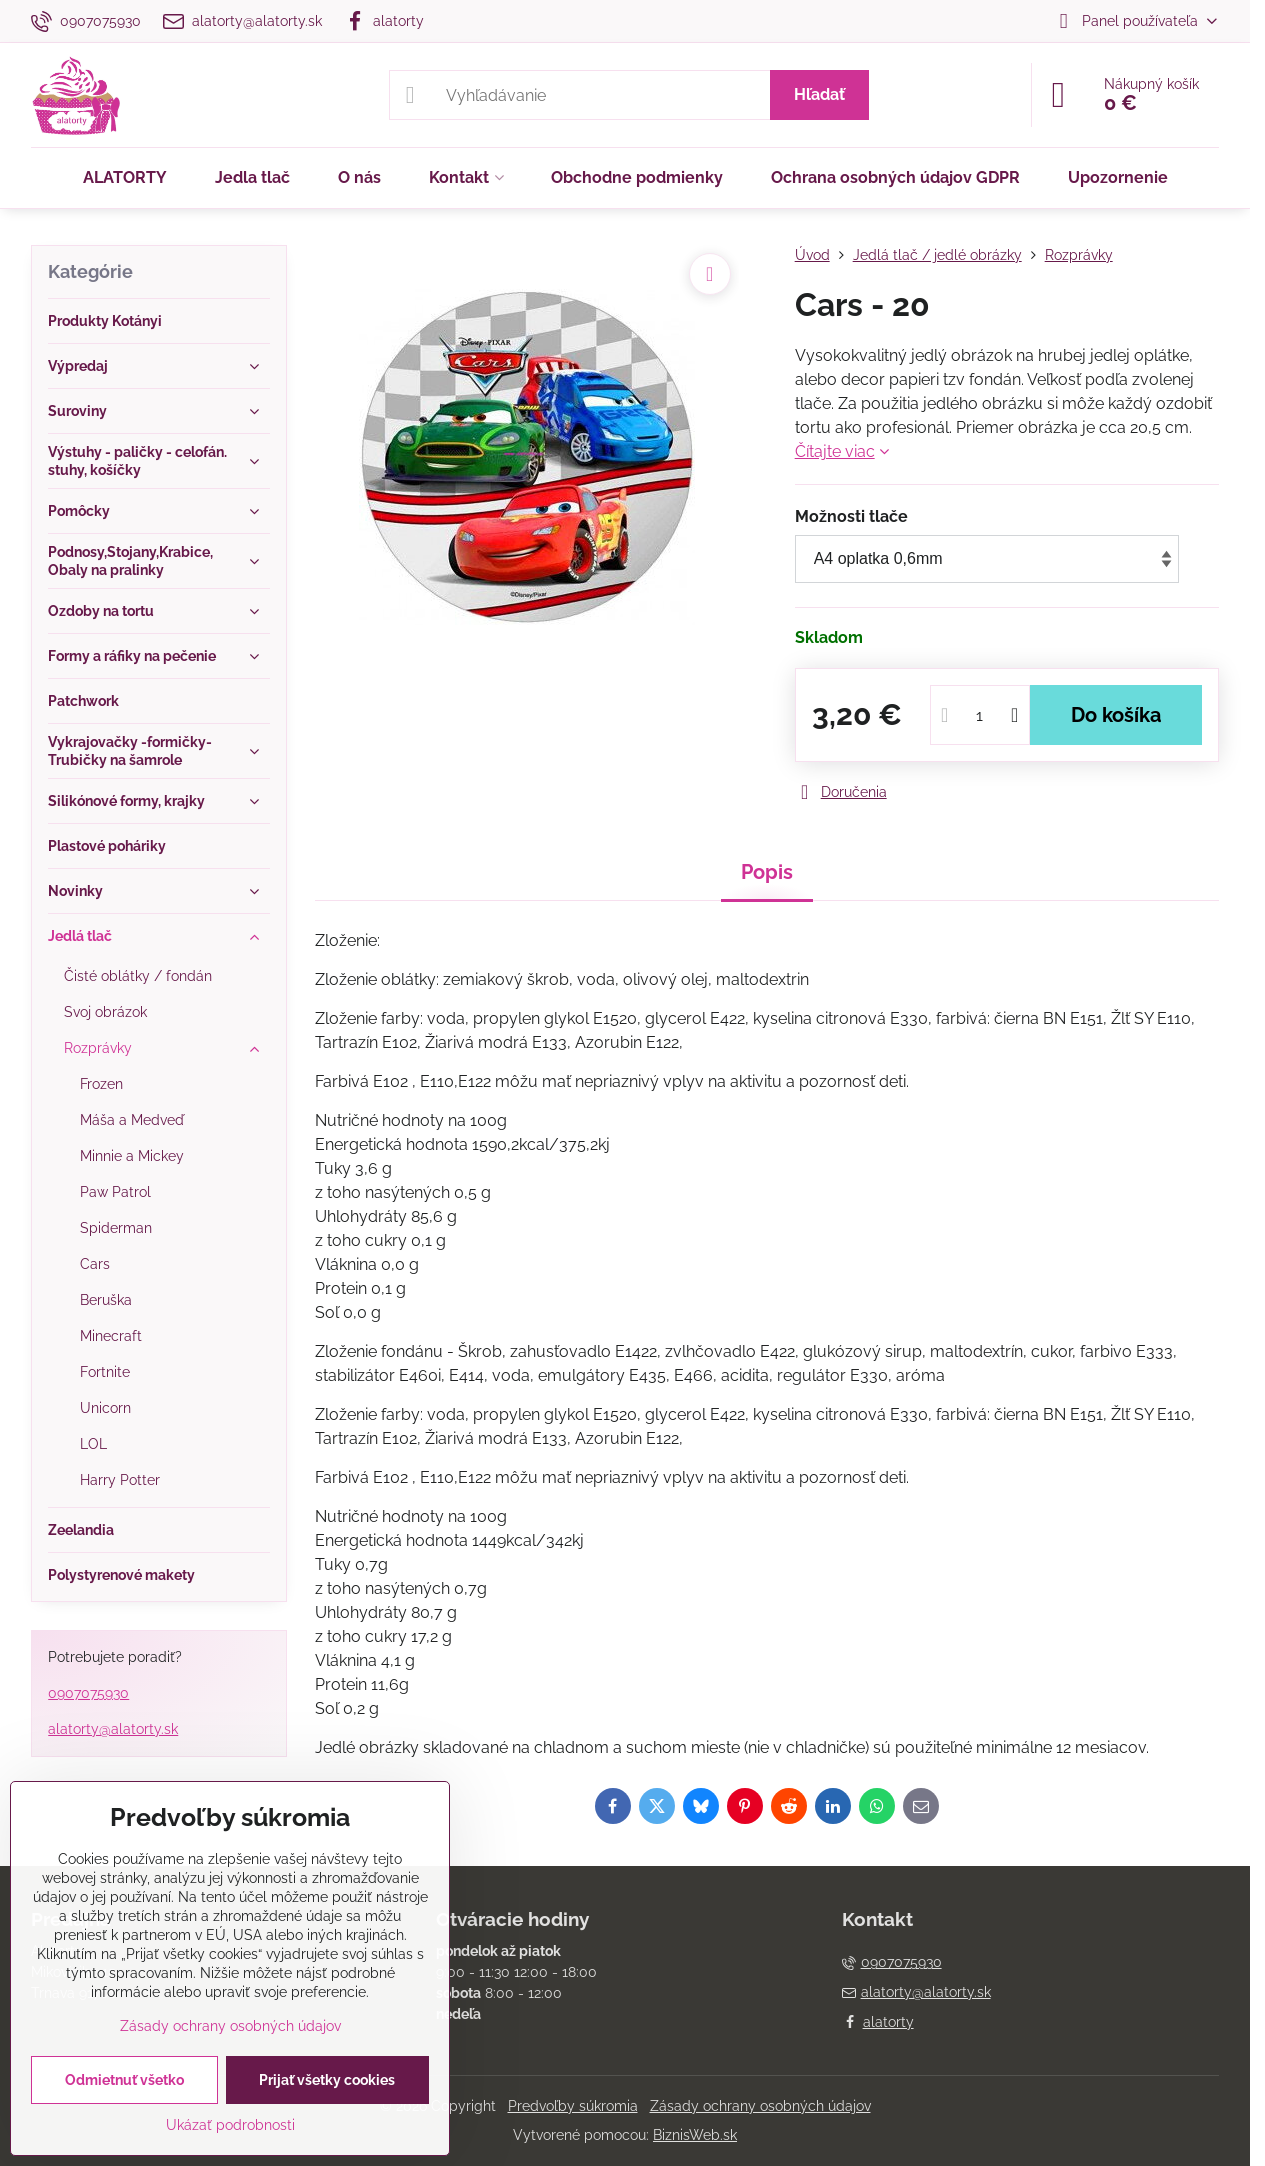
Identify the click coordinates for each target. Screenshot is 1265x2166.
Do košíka (1116, 715)
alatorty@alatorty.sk (113, 1729)
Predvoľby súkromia (573, 2106)
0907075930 (88, 1693)
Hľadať (819, 94)
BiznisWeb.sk (695, 2135)
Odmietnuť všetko (124, 2080)
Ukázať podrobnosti (230, 2125)
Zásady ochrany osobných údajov (760, 2106)
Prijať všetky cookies (327, 2080)
